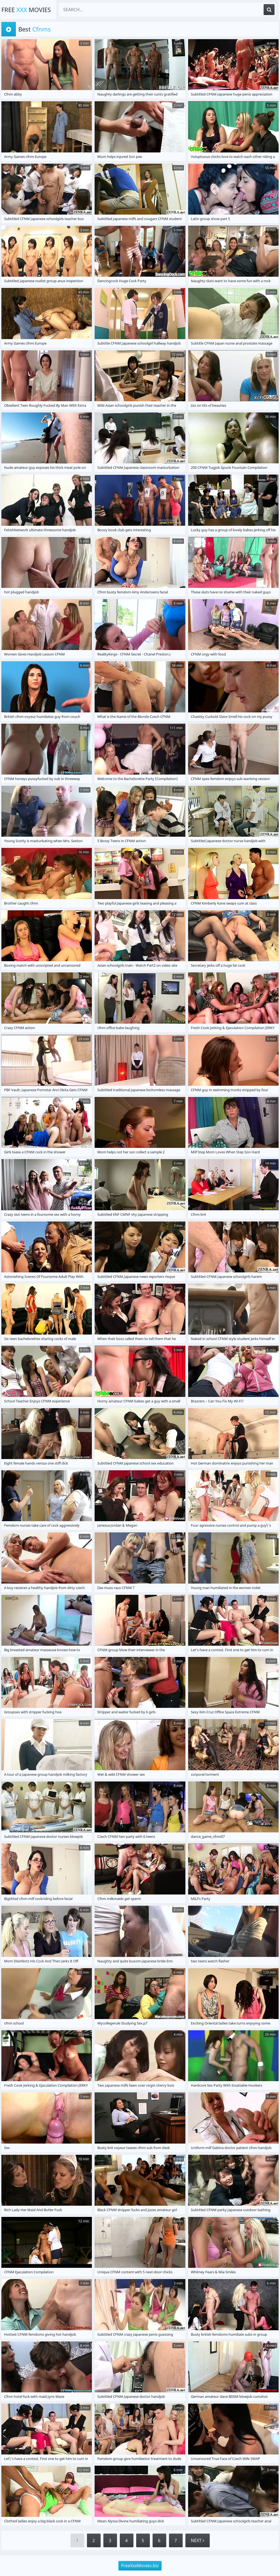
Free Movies (26, 9)
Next (197, 2540)
